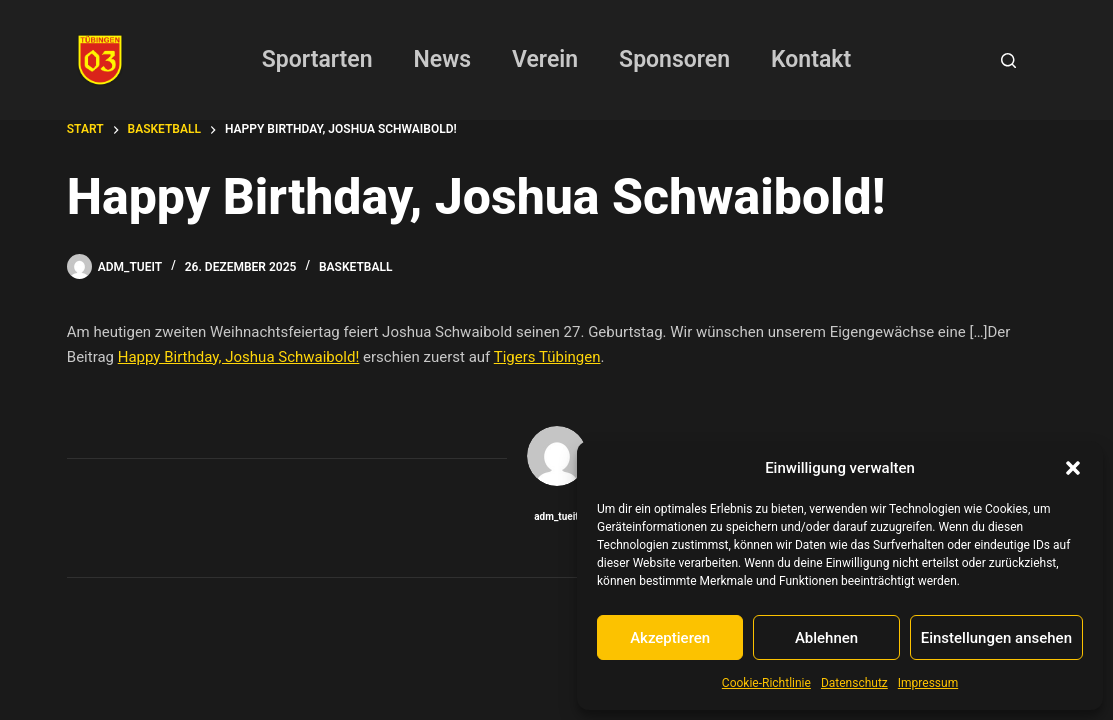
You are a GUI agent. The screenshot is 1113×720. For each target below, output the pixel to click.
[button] (1073, 468)
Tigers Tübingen (547, 357)
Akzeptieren (670, 638)
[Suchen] (1008, 60)
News (442, 59)
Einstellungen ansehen (996, 638)
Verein (545, 59)
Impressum (928, 683)
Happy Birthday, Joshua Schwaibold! (239, 357)
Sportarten (317, 59)
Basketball (355, 267)
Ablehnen (826, 638)
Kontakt (811, 59)
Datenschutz (854, 683)
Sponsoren (674, 59)
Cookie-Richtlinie (766, 683)
